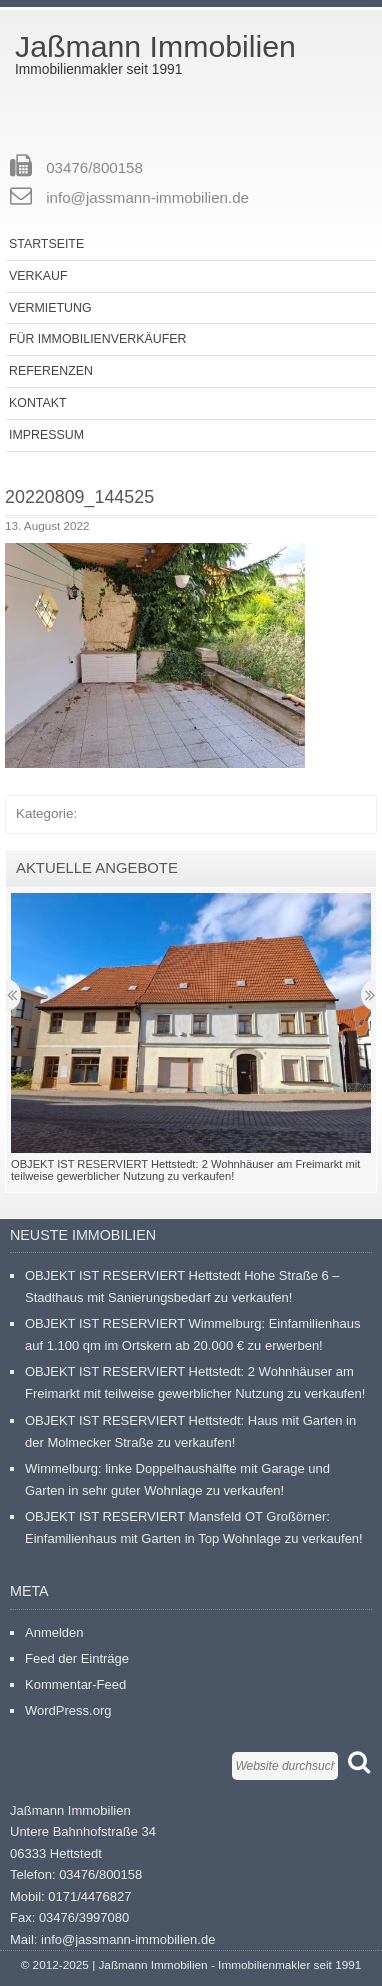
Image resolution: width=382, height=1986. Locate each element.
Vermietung (50, 308)
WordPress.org (68, 1710)
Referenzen (51, 371)
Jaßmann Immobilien (155, 46)
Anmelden (54, 1632)
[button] (155, 655)
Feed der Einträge (77, 1658)
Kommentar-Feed (75, 1684)
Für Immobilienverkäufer (97, 339)
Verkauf (38, 276)
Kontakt (38, 403)
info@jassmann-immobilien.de (147, 197)
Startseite (46, 244)
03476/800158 (94, 167)
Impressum (46, 435)
